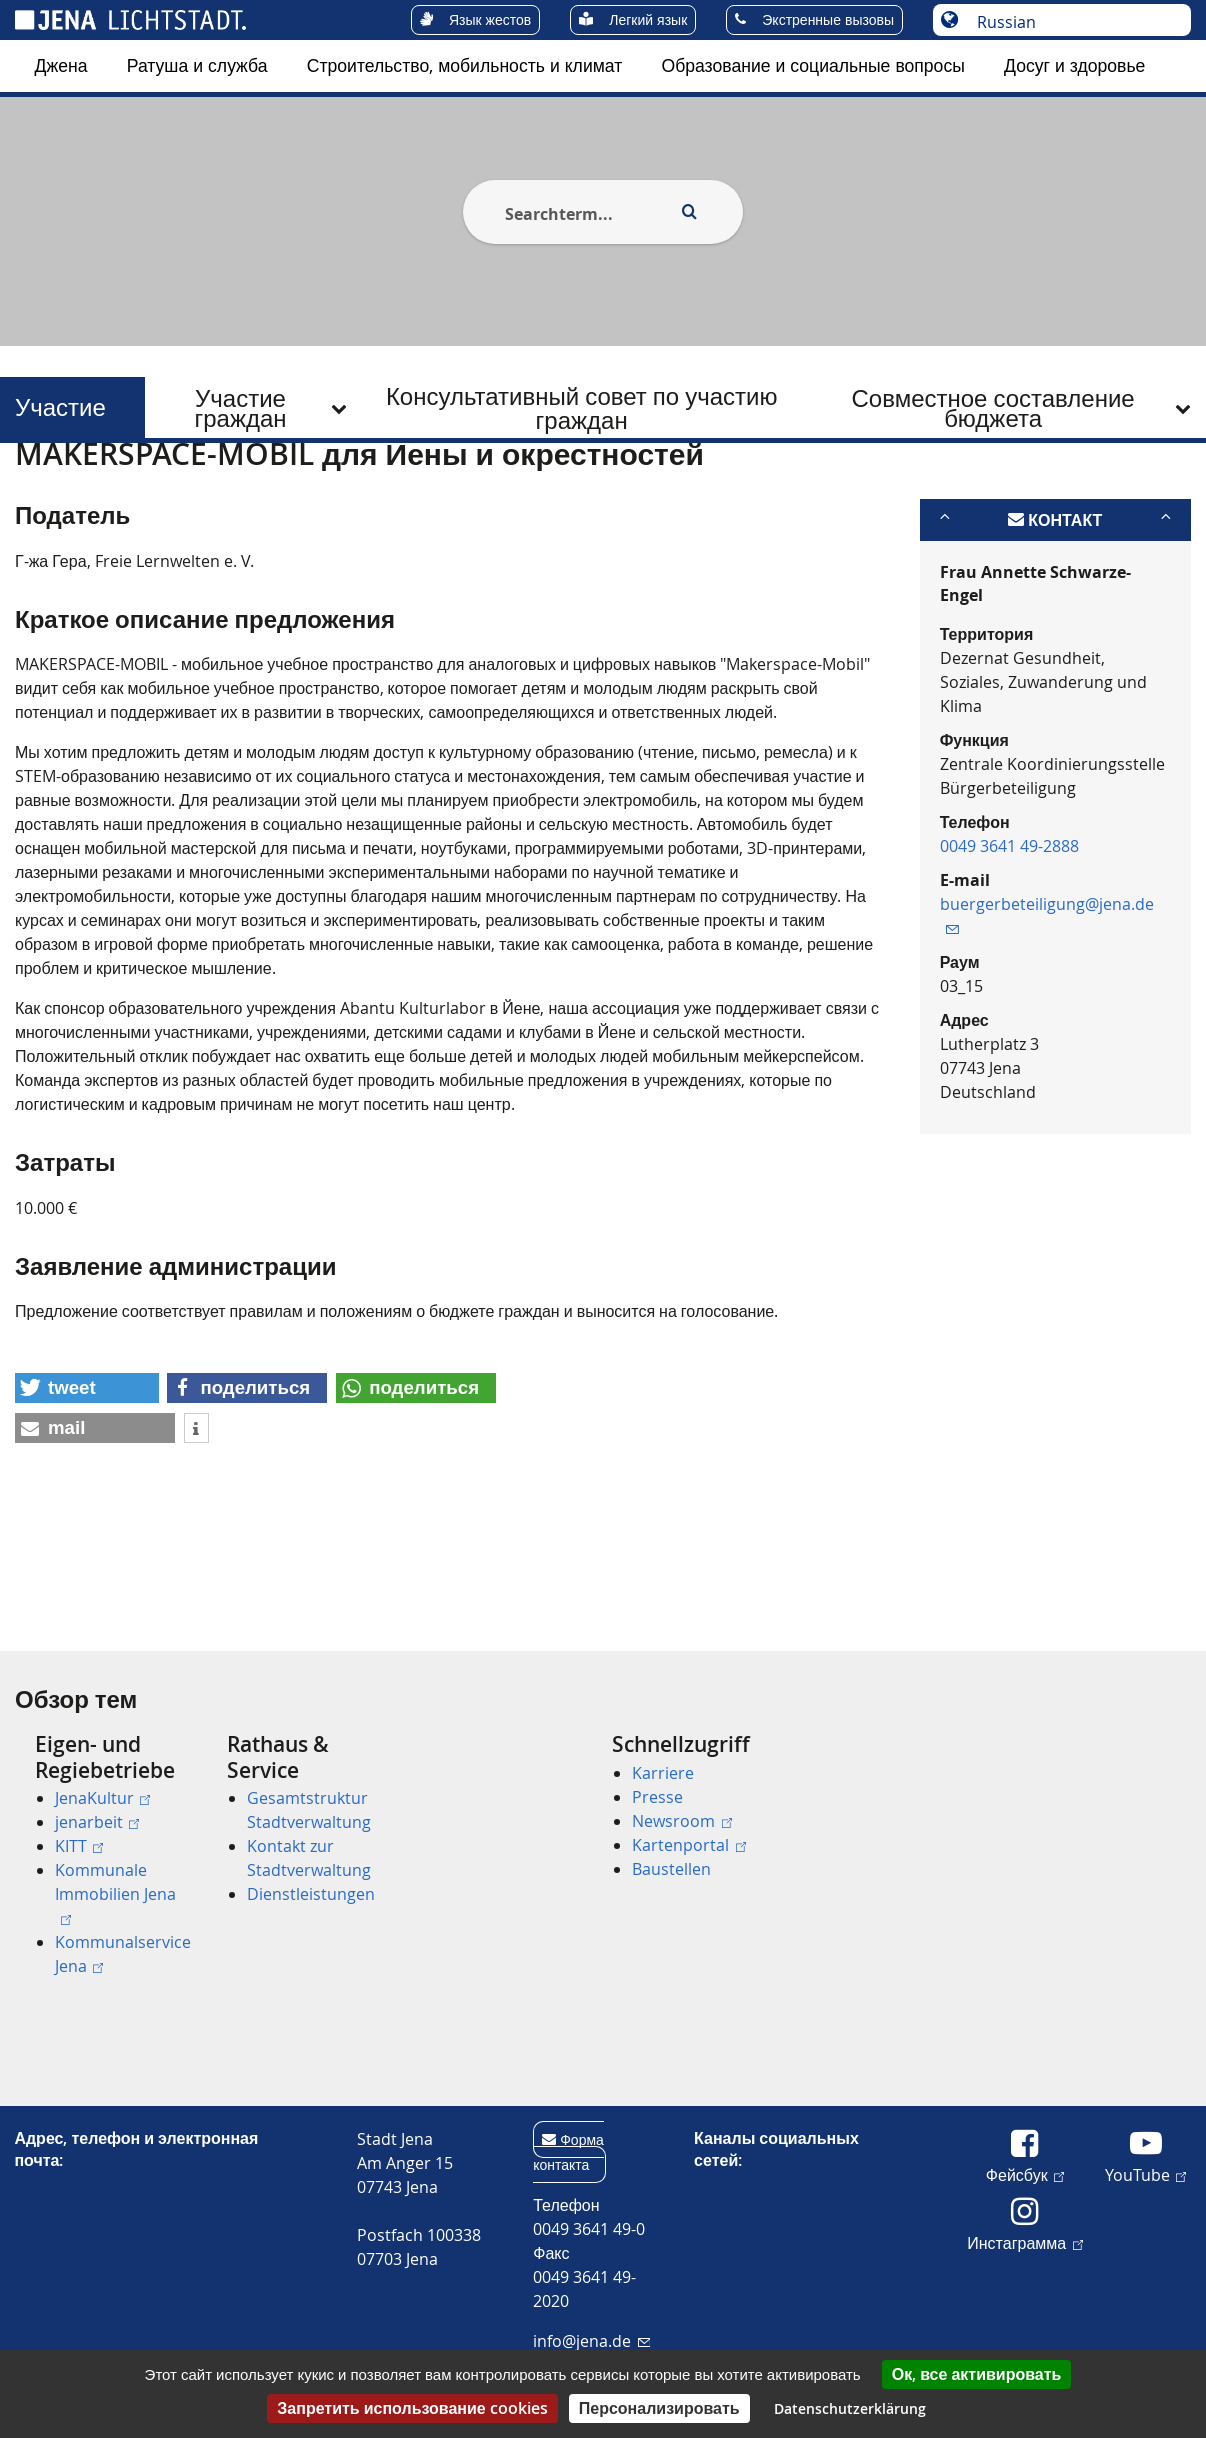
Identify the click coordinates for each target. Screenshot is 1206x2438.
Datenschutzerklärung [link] (850, 2408)
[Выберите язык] (1072, 22)
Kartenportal (688, 1845)
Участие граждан (240, 408)
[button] (87, 1486)
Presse (657, 1797)
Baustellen (671, 1869)
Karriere (663, 1773)
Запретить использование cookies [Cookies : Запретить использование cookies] (412, 2408)
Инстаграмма (1024, 2242)
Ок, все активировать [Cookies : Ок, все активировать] (977, 2374)
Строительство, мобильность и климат (465, 65)
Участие (55, 407)
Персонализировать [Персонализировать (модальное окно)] (659, 2408)
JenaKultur (102, 1798)
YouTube (1145, 2174)
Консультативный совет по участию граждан (582, 408)
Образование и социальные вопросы (812, 65)
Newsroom (681, 1821)
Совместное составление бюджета (992, 408)
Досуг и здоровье (1074, 65)
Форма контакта (568, 2152)
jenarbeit (97, 1822)
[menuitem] (61, 66)
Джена (61, 65)
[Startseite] (38, 493)
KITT (79, 1846)
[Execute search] (689, 212)
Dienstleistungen (311, 1894)
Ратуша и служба (197, 65)
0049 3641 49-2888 (1009, 944)
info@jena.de (591, 2341)
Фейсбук (1025, 2174)
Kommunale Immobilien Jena (115, 1892)
